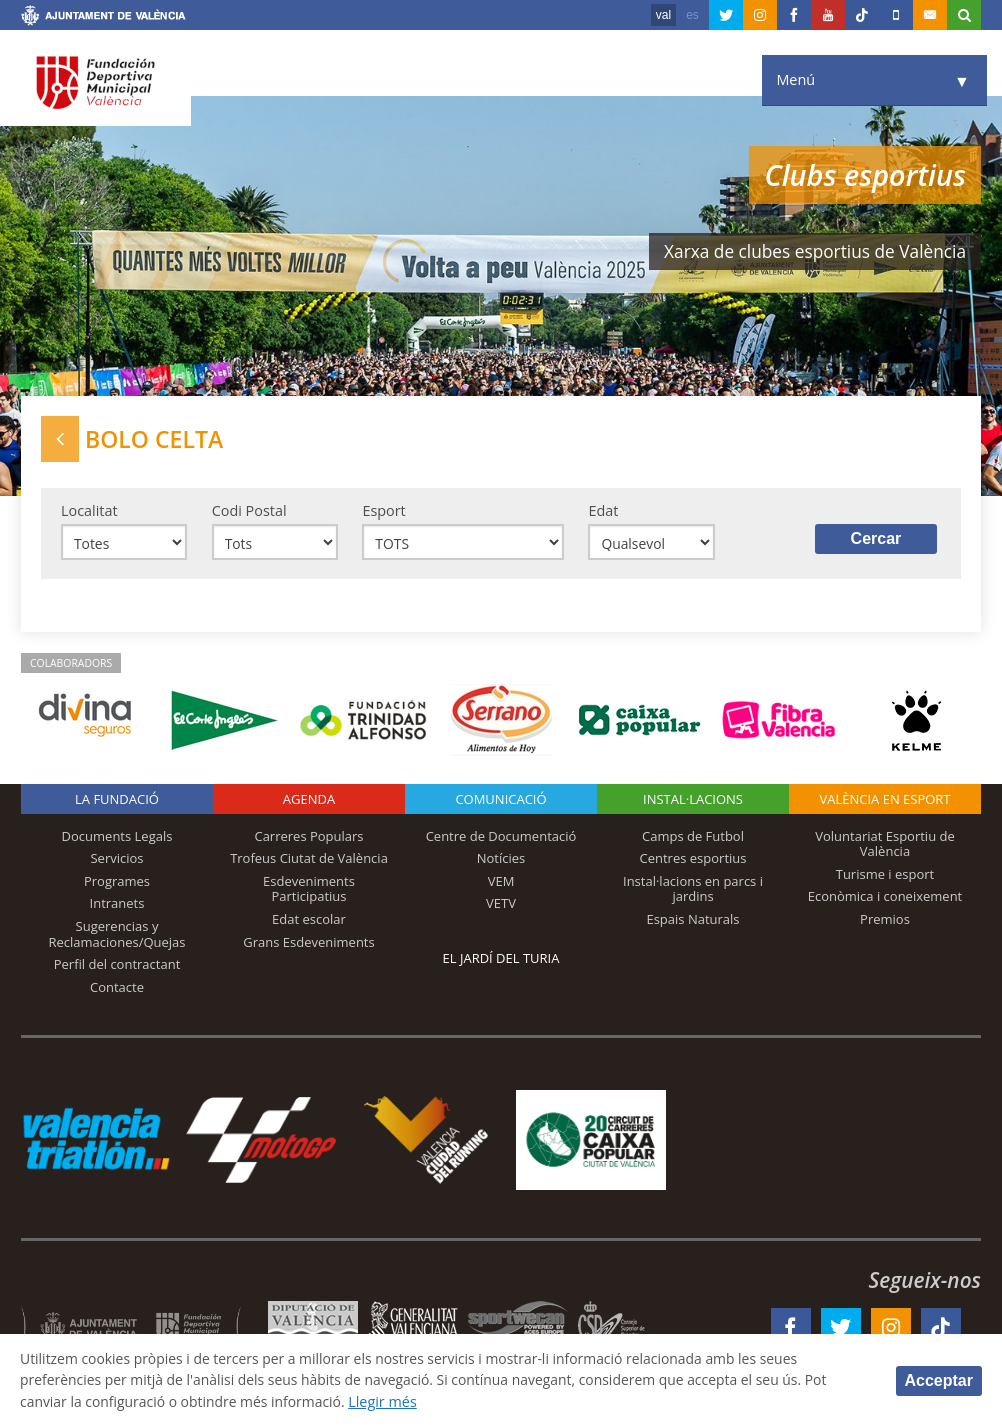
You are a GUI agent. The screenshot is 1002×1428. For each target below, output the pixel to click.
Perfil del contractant (117, 968)
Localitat (89, 512)
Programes (117, 884)
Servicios (116, 862)
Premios (885, 922)
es (692, 15)
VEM (501, 884)
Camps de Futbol (693, 839)
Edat (603, 512)
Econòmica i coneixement (885, 900)
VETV (501, 907)
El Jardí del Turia (501, 961)
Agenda (309, 802)
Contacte (117, 990)
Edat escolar (309, 922)
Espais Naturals (692, 922)
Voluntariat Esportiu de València (885, 847)
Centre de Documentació (501, 839)
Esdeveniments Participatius (309, 892)
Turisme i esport (885, 877)
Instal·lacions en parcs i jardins (693, 892)
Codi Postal (249, 512)
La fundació (117, 802)
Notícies (501, 862)
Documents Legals (117, 839)
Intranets (117, 907)
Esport (383, 512)
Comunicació (500, 802)
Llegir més (394, 1401)
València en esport (884, 802)
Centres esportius (693, 862)
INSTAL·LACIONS (693, 802)
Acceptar (939, 1380)
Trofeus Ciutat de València (309, 862)
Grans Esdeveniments (308, 945)
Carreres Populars (308, 839)
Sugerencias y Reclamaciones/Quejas (117, 937)
